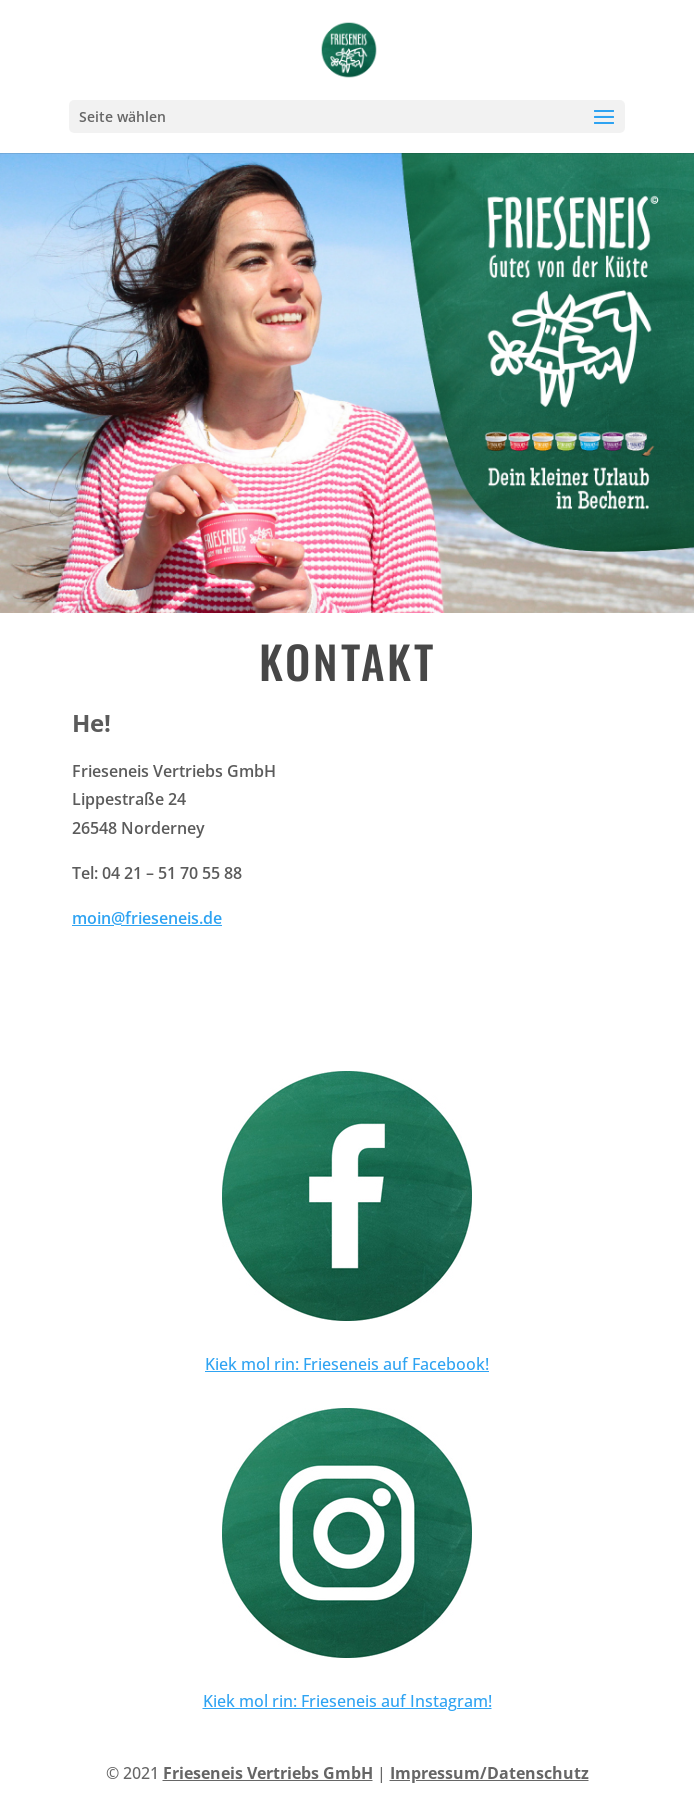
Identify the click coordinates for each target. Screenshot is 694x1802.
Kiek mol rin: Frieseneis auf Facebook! (347, 1364)
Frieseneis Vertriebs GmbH (268, 1773)
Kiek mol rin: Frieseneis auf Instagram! (347, 1701)
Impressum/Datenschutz (489, 1773)
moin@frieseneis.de (147, 918)
